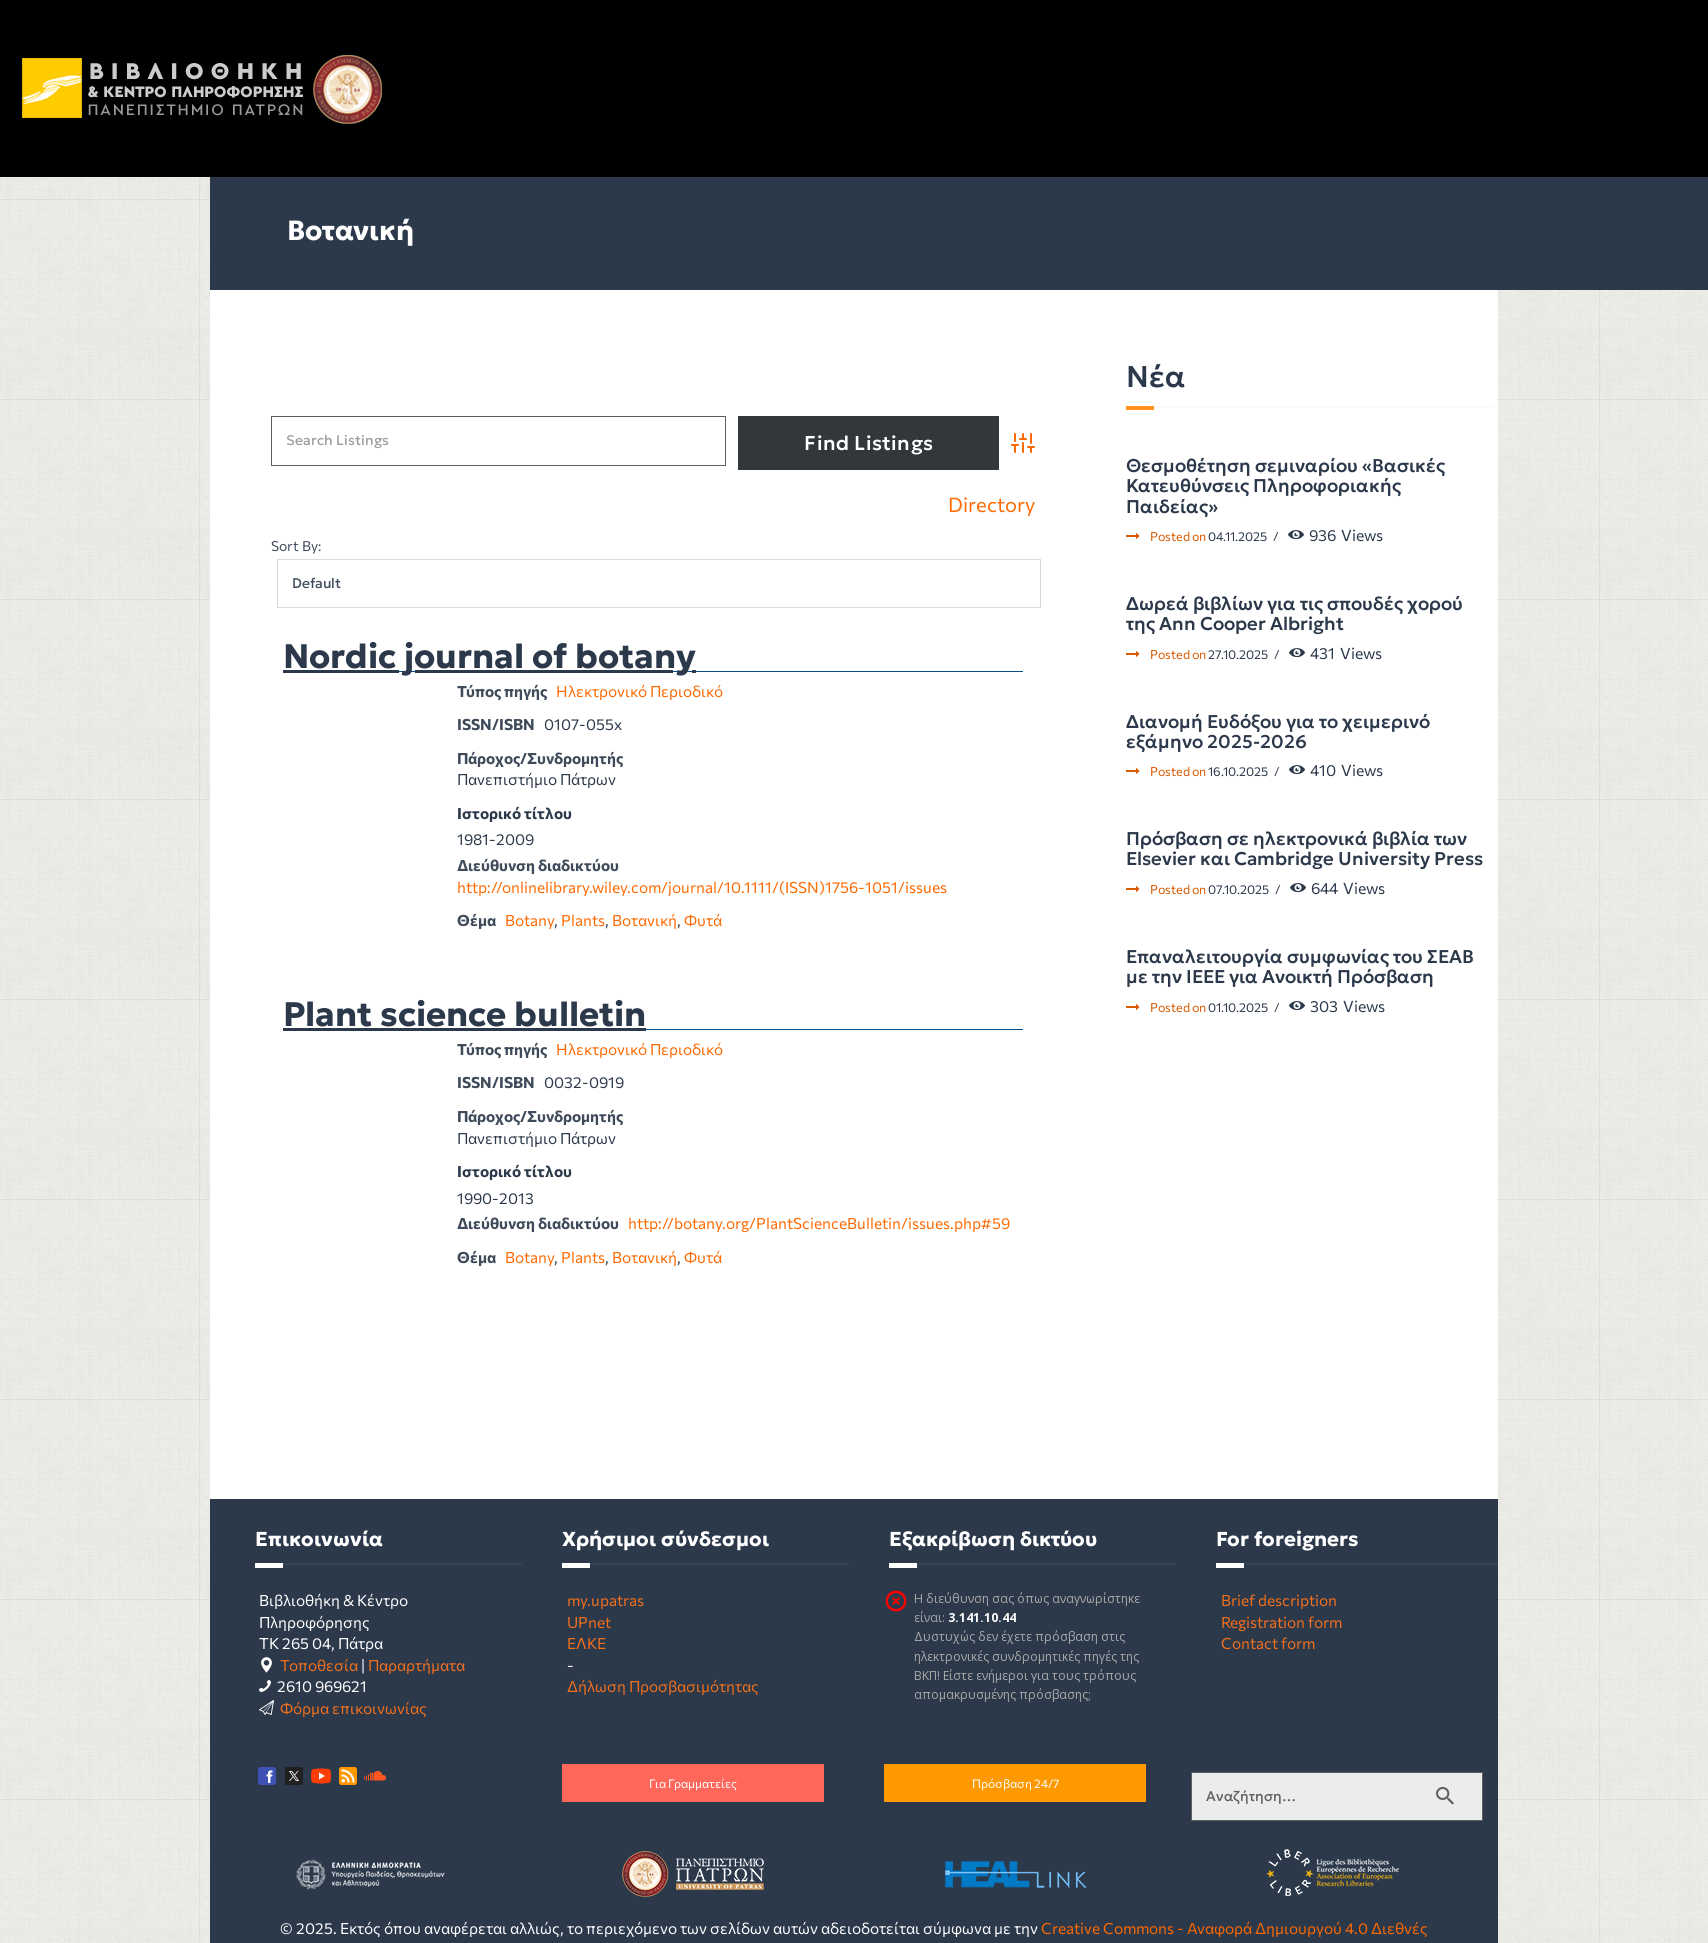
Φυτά (703, 919)
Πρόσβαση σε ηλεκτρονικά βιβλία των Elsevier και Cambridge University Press (1304, 849)
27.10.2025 (1238, 654)
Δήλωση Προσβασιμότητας (663, 1685)
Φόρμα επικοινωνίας (353, 1707)
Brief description (1279, 1599)
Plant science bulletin (464, 1015)
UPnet (589, 1621)
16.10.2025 (1238, 771)
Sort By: (296, 545)
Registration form (1281, 1621)
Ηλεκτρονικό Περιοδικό (639, 690)
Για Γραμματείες (693, 1783)
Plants (583, 919)
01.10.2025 (1238, 1007)
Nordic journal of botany (489, 657)
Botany (529, 919)
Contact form (1268, 1642)
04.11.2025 (1237, 536)
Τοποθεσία (319, 1664)
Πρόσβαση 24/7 (1015, 1783)
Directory (991, 505)
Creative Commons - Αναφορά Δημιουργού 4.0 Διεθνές (1234, 1927)
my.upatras (605, 1599)
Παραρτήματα (416, 1664)
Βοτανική (644, 919)
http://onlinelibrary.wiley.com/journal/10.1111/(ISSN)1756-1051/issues (702, 886)
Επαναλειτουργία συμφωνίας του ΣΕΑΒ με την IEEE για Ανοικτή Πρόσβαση (1300, 967)
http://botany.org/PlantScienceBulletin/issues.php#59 (819, 1222)
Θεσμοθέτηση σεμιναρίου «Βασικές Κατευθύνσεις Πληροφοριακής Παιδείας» (1285, 486)
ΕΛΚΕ (586, 1642)
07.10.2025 (1238, 889)
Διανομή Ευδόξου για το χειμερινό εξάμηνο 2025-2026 (1278, 732)
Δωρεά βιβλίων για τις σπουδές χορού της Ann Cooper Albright (1294, 614)
